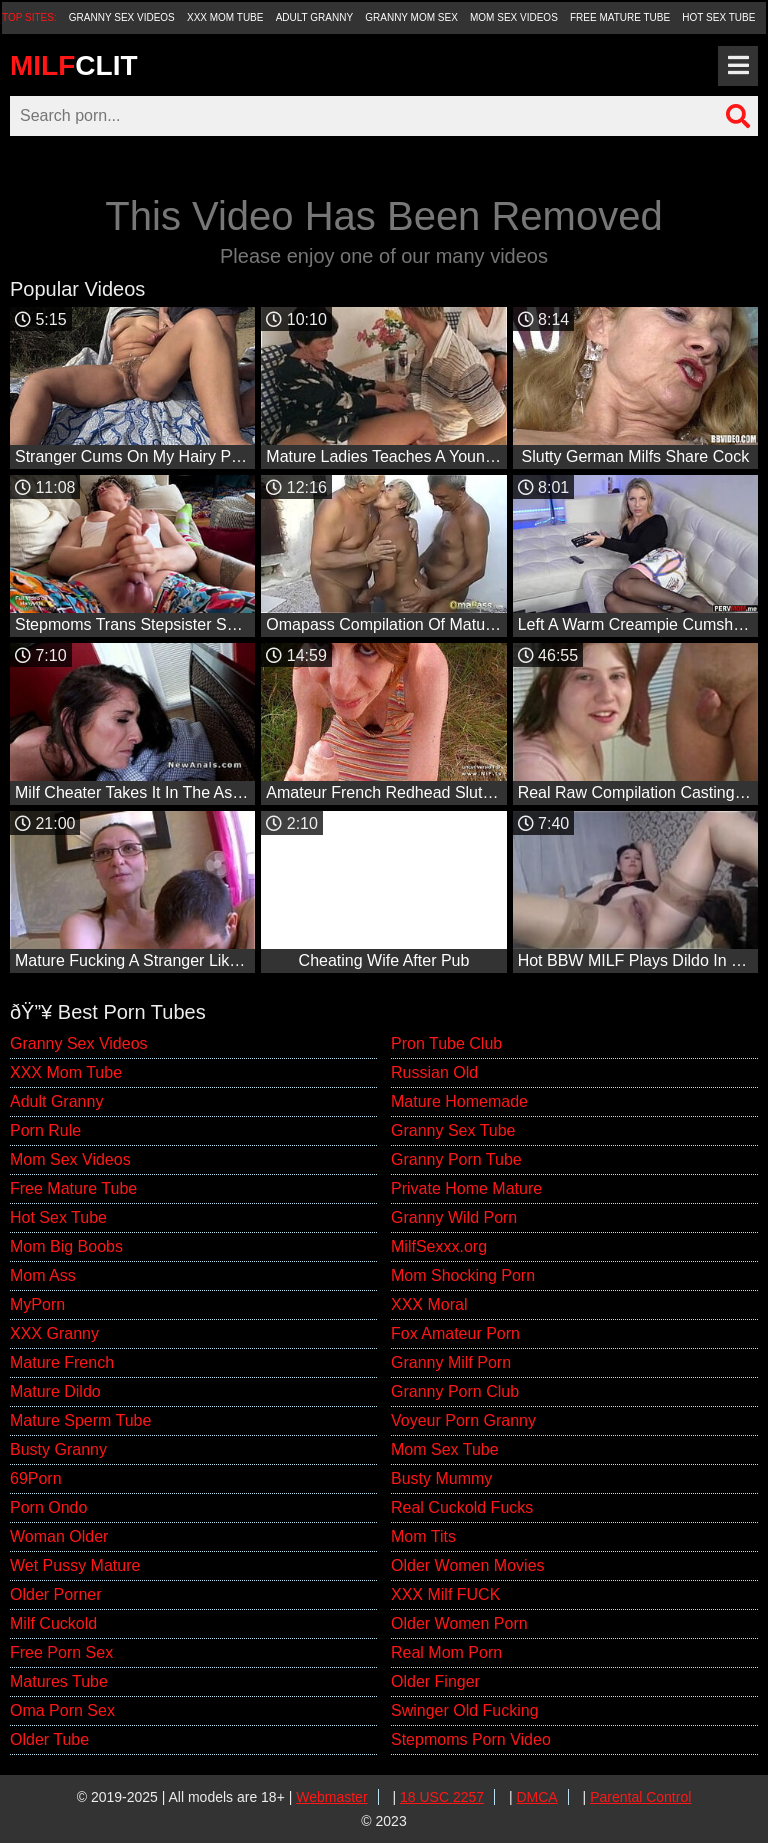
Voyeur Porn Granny (463, 1420)
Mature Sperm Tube (80, 1420)
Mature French (62, 1362)
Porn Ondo (48, 1507)
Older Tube (49, 1739)
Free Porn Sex (61, 1652)
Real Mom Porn (446, 1652)
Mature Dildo (55, 1391)
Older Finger (435, 1681)
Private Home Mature (466, 1188)
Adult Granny (314, 17)
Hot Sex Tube (718, 17)
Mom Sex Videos (514, 17)
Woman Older (59, 1536)
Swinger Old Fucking (465, 1710)
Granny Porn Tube (456, 1159)
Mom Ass (43, 1275)
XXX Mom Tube (225, 17)
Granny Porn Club (455, 1391)
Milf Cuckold (53, 1623)
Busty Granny (58, 1449)
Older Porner (56, 1594)
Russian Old (434, 1072)
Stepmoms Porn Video (471, 1739)
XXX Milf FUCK (445, 1594)
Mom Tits (423, 1536)
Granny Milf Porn (451, 1362)
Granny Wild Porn (454, 1217)
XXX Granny (54, 1333)
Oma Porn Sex (62, 1710)
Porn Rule (45, 1130)
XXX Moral (429, 1304)
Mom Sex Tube (445, 1449)
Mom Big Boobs (66, 1246)
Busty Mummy (441, 1478)
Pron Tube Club (446, 1043)
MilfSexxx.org (439, 1246)
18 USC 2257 (442, 1797)
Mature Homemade (459, 1101)
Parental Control (640, 1797)
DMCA (536, 1797)
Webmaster (331, 1797)
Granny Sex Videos (122, 17)
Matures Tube (59, 1681)
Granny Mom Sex (411, 17)
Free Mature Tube (620, 17)
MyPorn (37, 1304)
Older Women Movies (468, 1565)
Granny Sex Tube (453, 1130)
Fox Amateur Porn (455, 1333)
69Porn (36, 1478)
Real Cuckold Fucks (462, 1507)
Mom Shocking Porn (463, 1275)
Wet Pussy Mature (75, 1565)
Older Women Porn (459, 1623)
